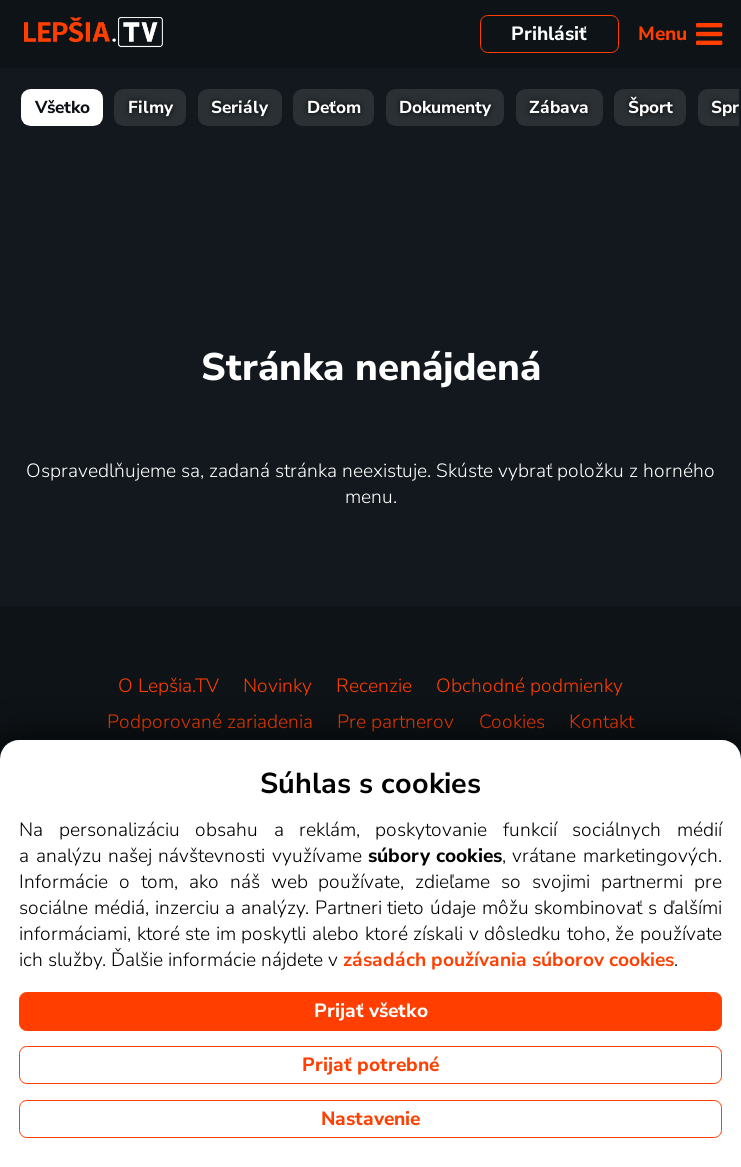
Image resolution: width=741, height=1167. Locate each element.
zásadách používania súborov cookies (508, 960)
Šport (650, 107)
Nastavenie (370, 1119)
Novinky (277, 686)
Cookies (512, 722)
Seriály (239, 107)
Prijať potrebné (370, 1065)
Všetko (62, 107)
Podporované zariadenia (210, 722)
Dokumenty (445, 107)
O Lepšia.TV (168, 686)
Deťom (334, 107)
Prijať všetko (371, 1011)
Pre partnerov (395, 722)
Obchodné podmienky (529, 686)
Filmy (150, 107)
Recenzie (374, 686)
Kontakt (601, 722)
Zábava (559, 107)
